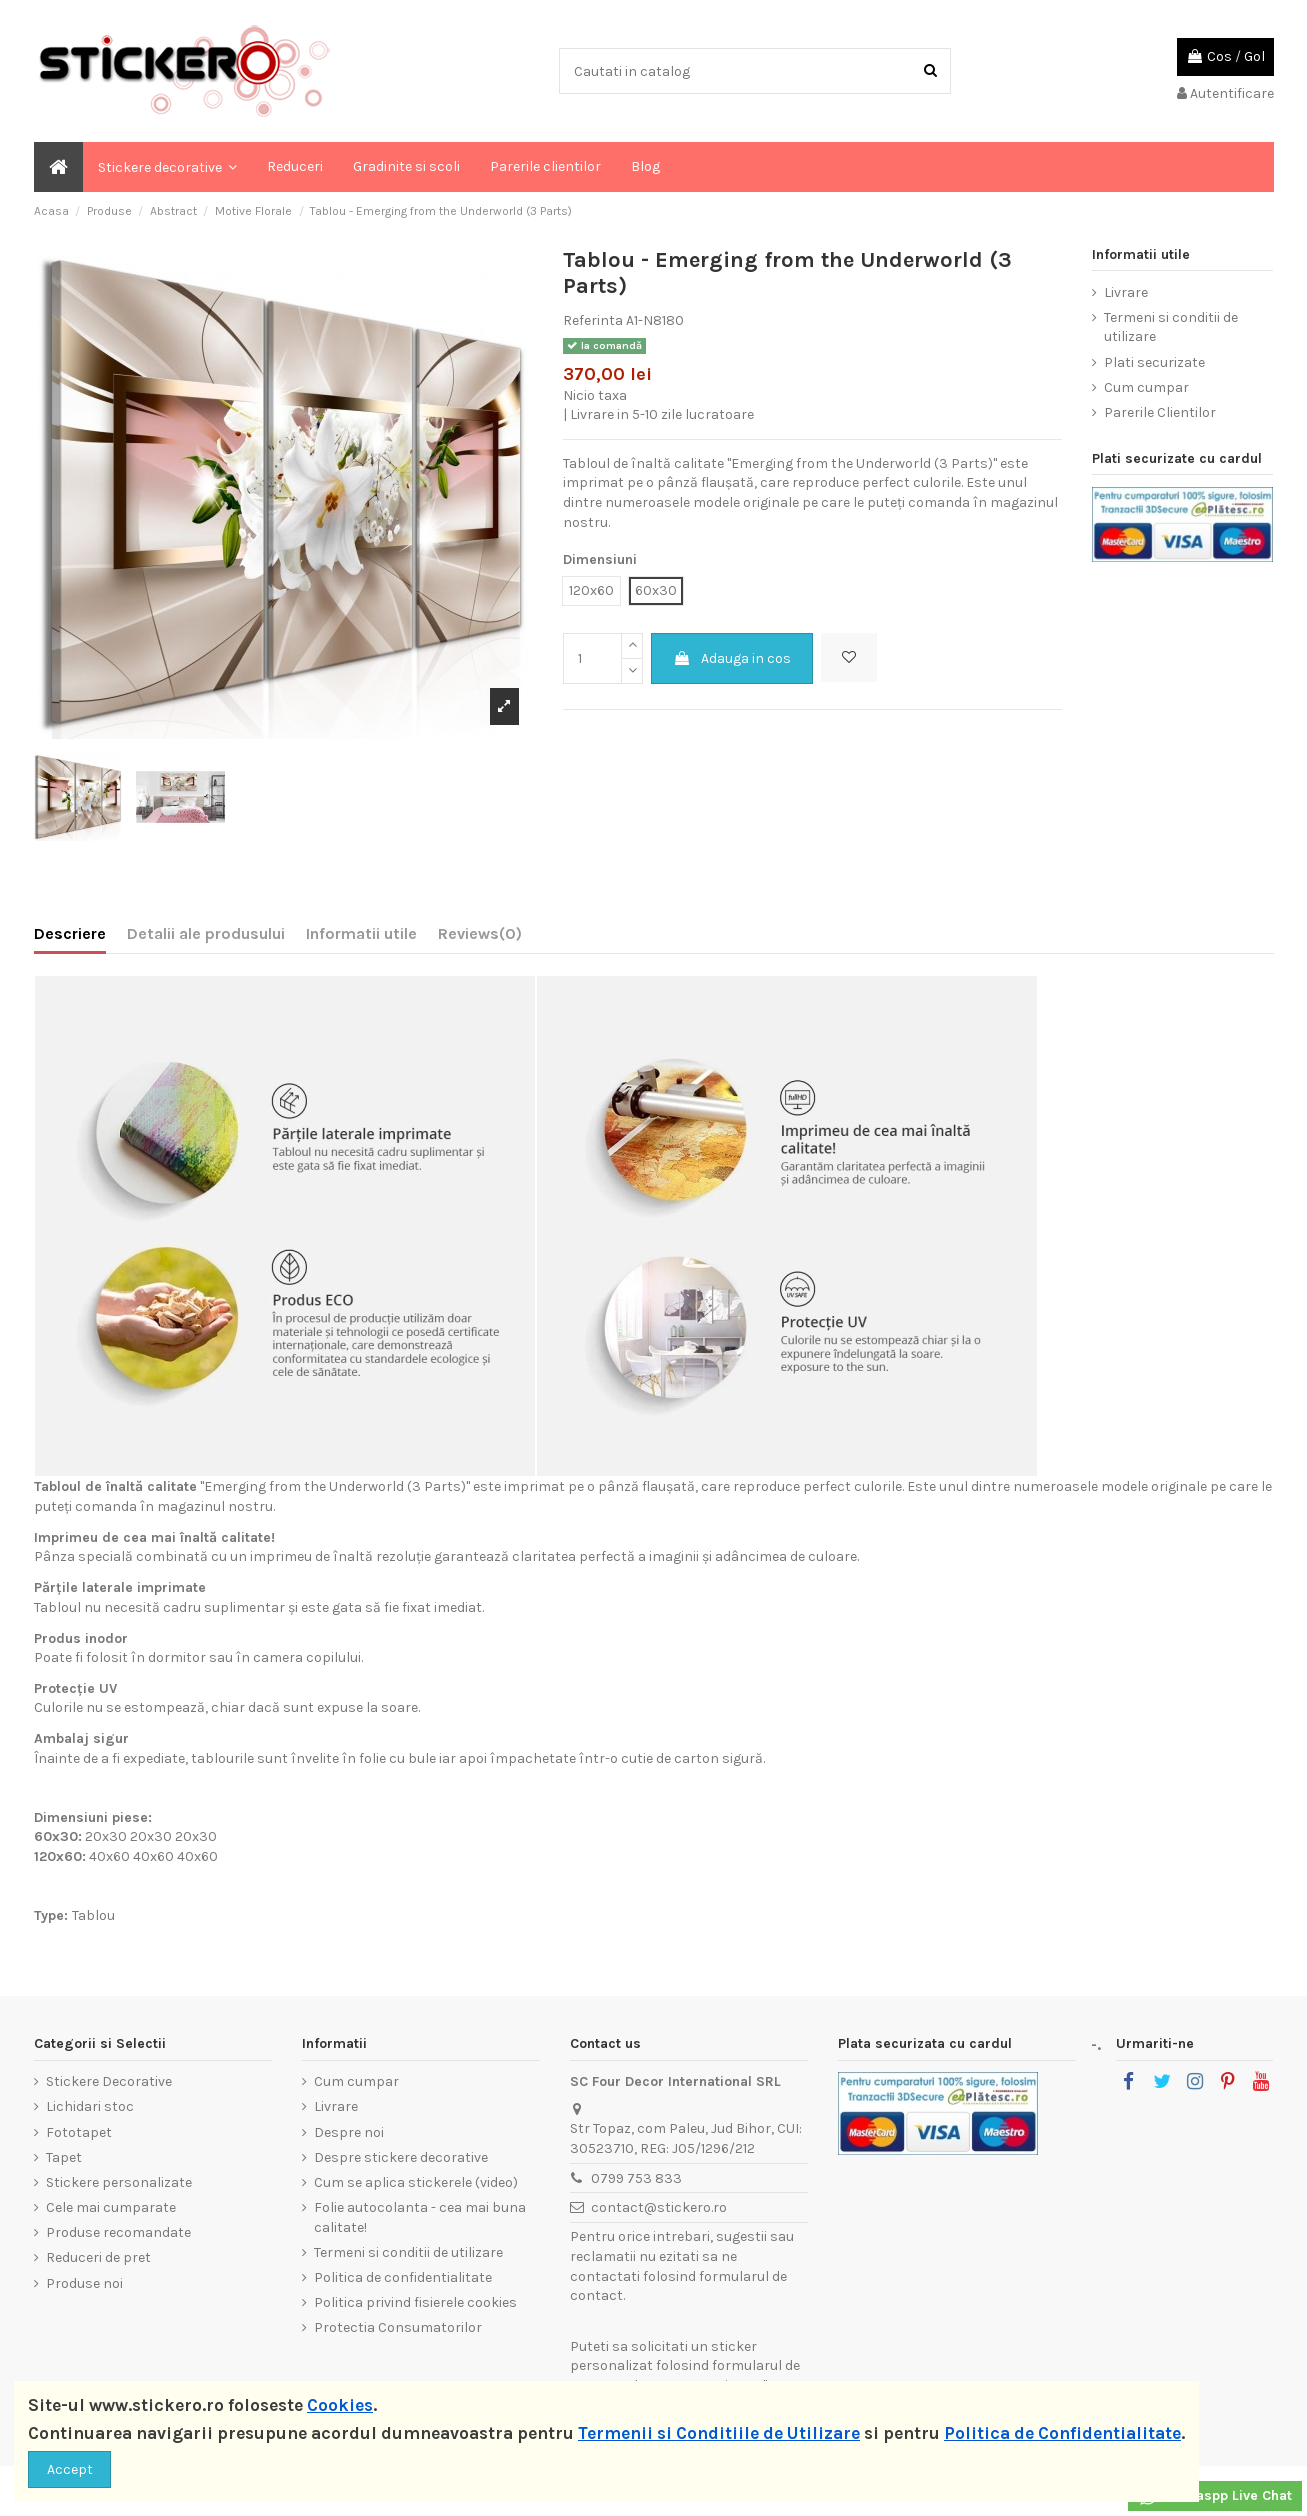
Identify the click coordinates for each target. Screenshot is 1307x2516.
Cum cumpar (1146, 387)
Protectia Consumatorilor (398, 2327)
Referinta (593, 320)
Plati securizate (1154, 362)
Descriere (70, 933)
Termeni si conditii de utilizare (1171, 327)
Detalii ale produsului (206, 933)
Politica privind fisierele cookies (415, 2302)
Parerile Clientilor (1160, 412)
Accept (70, 2469)
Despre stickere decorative (401, 2157)
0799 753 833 (636, 2178)
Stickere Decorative (109, 2081)
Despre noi (349, 2132)
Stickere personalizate (119, 2182)
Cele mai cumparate (111, 2207)
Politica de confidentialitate (403, 2277)
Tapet (64, 2157)
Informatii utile (361, 933)
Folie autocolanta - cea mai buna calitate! (420, 2217)
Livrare (1126, 292)
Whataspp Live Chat (1215, 2497)
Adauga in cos (732, 658)
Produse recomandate (118, 2232)
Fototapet (79, 2132)
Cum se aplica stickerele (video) (416, 2182)
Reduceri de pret (98, 2257)
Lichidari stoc (90, 2106)
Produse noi (84, 2283)
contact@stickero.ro (659, 2207)
